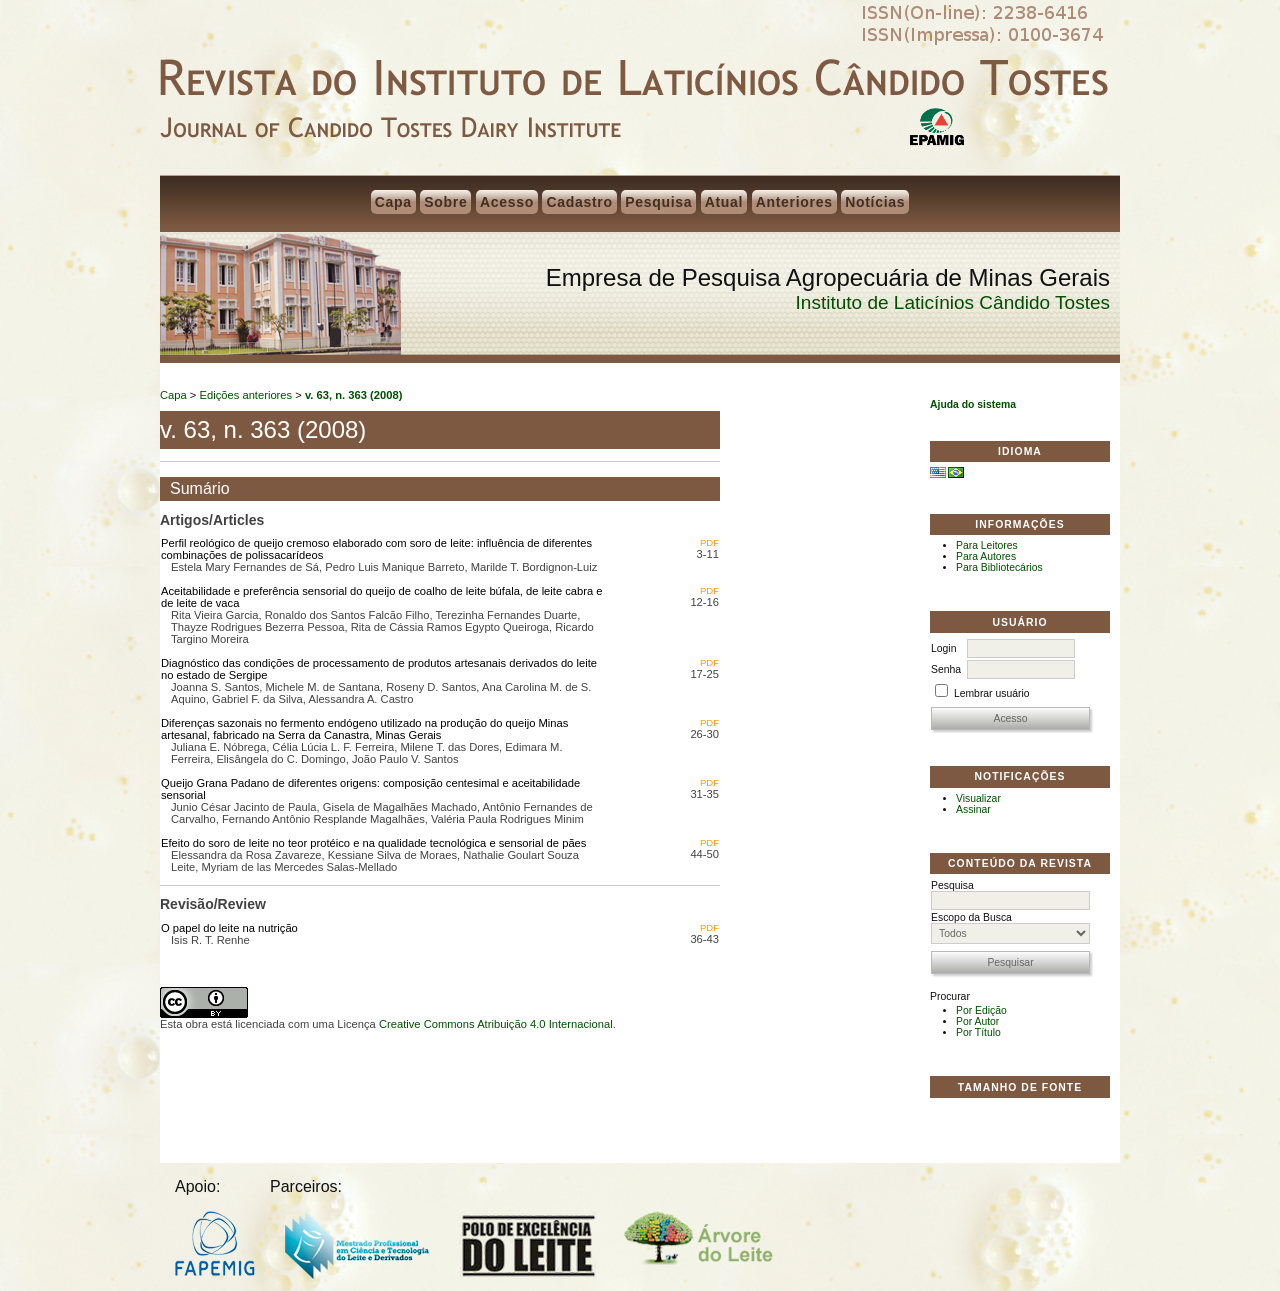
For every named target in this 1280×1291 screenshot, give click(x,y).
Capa (393, 202)
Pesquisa (658, 202)
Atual (724, 202)
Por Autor (977, 1021)
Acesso (507, 202)
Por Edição (981, 1010)
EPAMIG (937, 130)
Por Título (978, 1032)
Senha (946, 669)
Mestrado (364, 1248)
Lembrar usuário (992, 693)
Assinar (973, 809)
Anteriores (794, 202)
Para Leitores (987, 545)
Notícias (875, 202)
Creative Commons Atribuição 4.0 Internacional (496, 1024)
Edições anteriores (246, 395)
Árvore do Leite (702, 1240)
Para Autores (986, 556)
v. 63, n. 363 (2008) (353, 395)
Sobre (445, 202)
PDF (709, 542)
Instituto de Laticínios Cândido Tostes (953, 302)
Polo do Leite (534, 1248)
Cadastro (579, 202)
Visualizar (978, 798)
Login (943, 648)
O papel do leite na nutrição (229, 928)
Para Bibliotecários (999, 567)
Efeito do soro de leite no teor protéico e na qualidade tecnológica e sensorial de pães (373, 843)
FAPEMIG (215, 1243)
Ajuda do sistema (973, 404)
